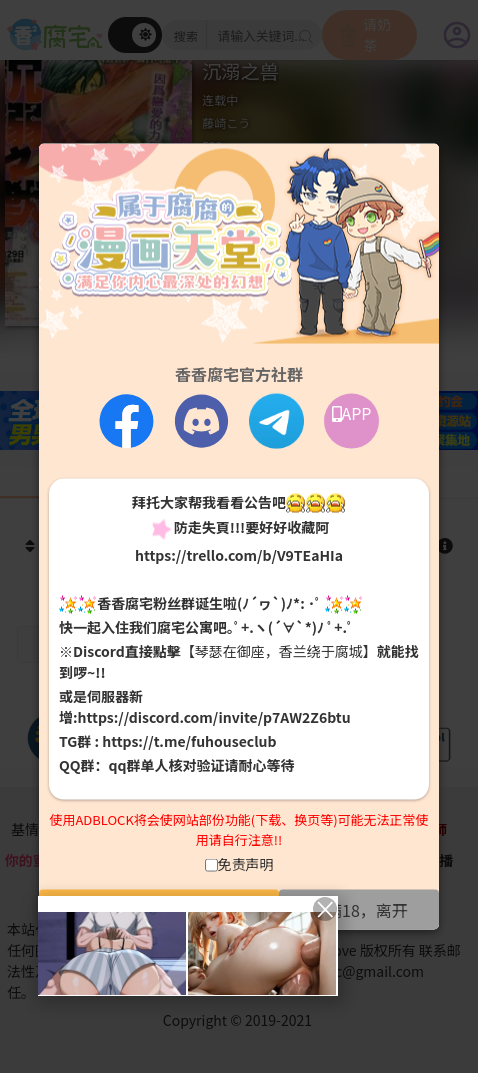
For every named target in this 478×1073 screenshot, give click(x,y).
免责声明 (246, 864)
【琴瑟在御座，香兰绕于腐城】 (279, 651)
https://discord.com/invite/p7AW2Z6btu (214, 717)
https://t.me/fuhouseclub (189, 741)
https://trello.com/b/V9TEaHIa (239, 554)
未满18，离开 (359, 910)
